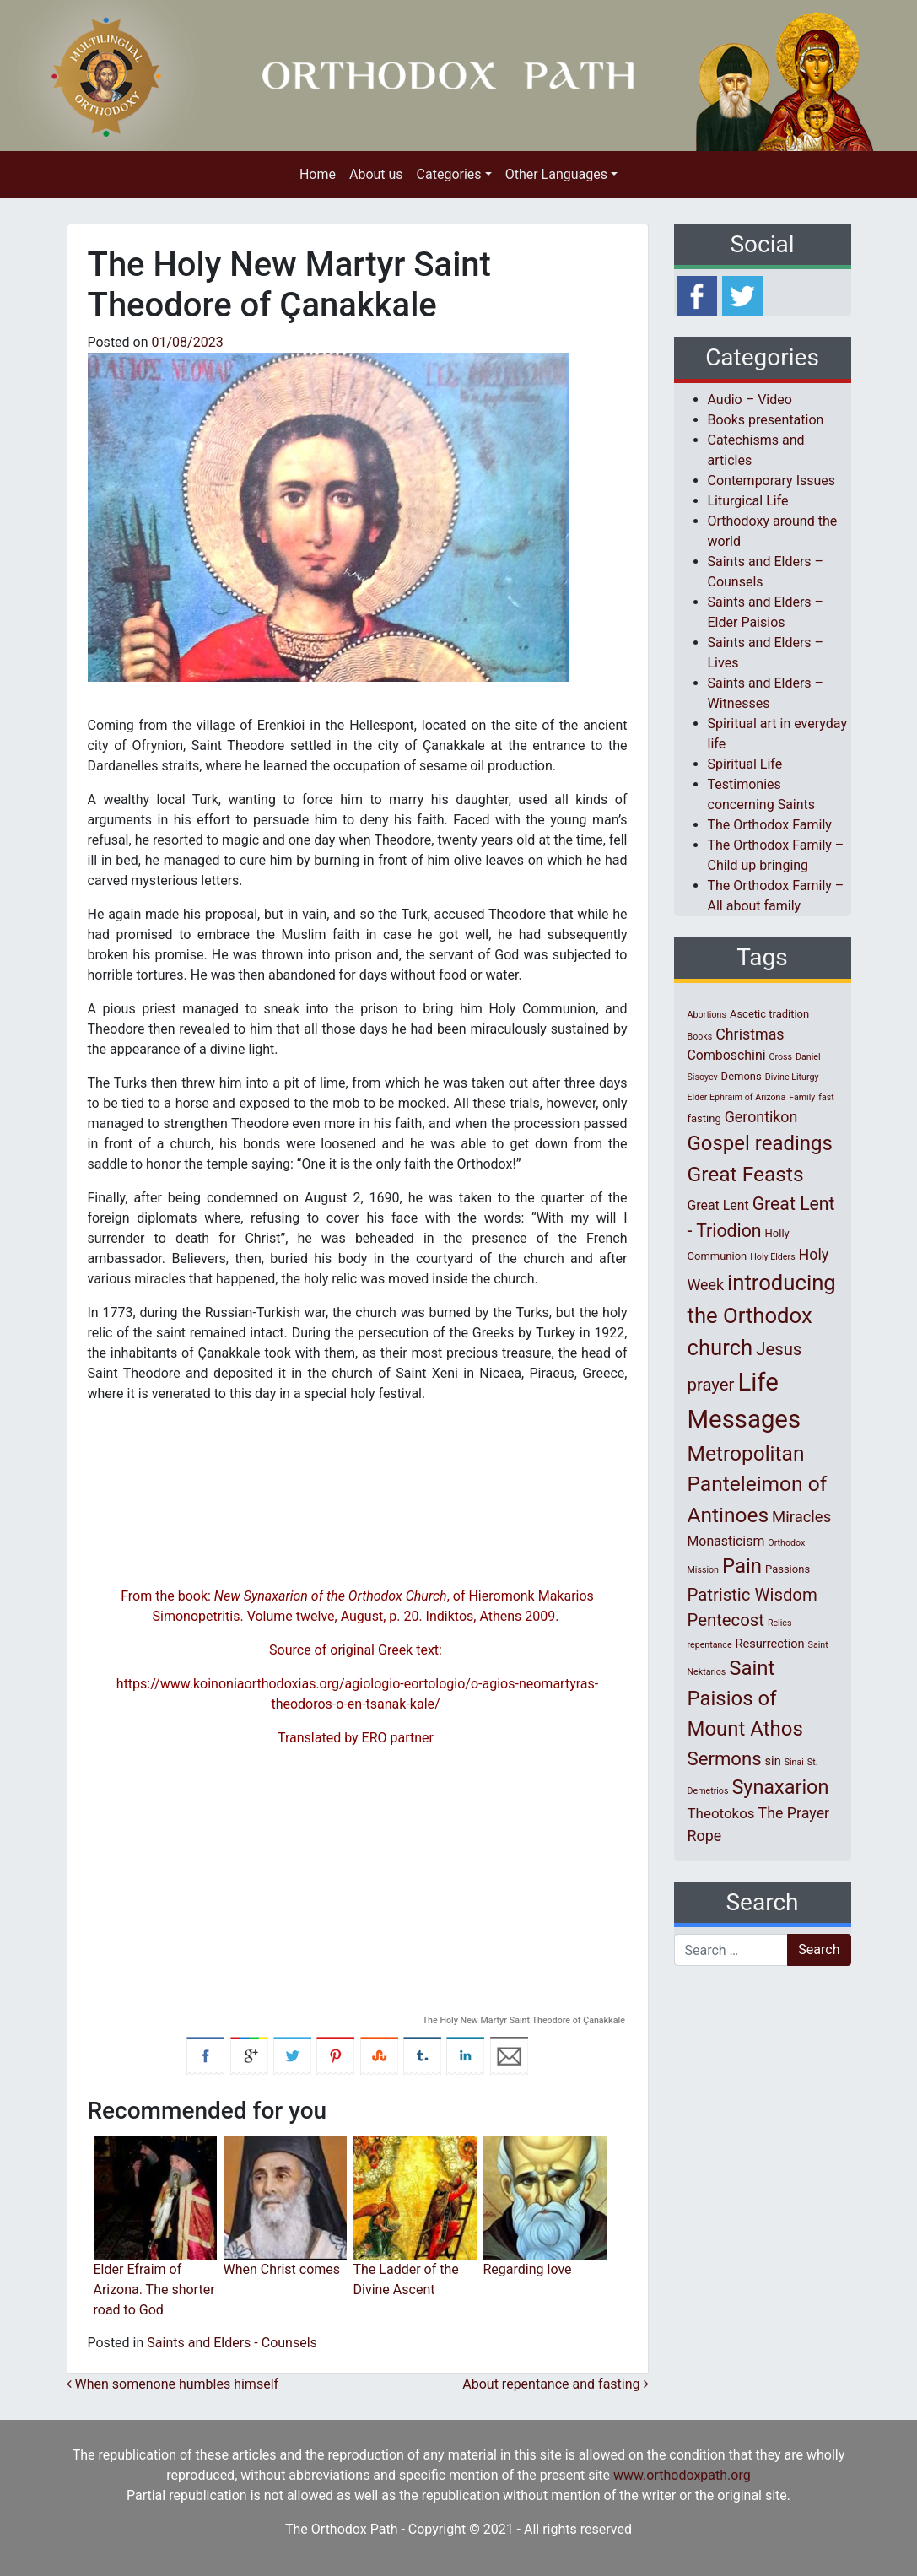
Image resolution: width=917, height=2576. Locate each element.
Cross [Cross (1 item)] (780, 1056)
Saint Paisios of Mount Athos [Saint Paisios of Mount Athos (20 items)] (745, 1698)
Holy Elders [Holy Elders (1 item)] (772, 1256)
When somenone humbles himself (173, 2384)
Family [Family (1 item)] (802, 1097)
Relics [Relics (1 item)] (779, 1622)
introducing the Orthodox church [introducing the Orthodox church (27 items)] (762, 1315)
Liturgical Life (748, 501)
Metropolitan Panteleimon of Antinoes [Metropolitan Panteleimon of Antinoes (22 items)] (758, 1484)
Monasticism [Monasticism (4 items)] (726, 1541)
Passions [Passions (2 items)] (787, 1569)
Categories (449, 174)
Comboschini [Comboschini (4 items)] (727, 1055)
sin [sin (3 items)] (773, 1761)
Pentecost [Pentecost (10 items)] (726, 1620)
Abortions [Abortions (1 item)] (707, 1014)
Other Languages (556, 174)
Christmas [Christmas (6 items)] (749, 1034)
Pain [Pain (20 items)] (742, 1566)
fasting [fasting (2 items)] (704, 1118)
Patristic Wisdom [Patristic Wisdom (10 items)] (752, 1595)
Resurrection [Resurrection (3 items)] (770, 1643)
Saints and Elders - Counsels (232, 2343)
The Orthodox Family (770, 825)
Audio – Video (750, 400)
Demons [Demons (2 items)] (741, 1076)
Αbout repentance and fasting (555, 2384)
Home (317, 174)
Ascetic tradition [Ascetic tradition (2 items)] (769, 1013)
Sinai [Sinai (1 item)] (794, 1762)
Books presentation (766, 420)
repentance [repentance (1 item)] (710, 1644)
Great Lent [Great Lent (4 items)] (718, 1205)
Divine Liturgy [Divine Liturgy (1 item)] (792, 1077)
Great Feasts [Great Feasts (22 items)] (746, 1174)
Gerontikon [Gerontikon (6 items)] (761, 1117)
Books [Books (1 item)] (700, 1036)
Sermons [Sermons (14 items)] (725, 1758)
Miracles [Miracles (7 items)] (801, 1517)
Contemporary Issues (772, 481)
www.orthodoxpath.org (682, 2475)
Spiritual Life (745, 764)
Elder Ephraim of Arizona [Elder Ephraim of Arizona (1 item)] (737, 1097)
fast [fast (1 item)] (826, 1097)
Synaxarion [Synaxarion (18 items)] (779, 1787)
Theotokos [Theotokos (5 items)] (721, 1813)
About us (376, 174)
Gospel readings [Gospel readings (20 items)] (760, 1143)
